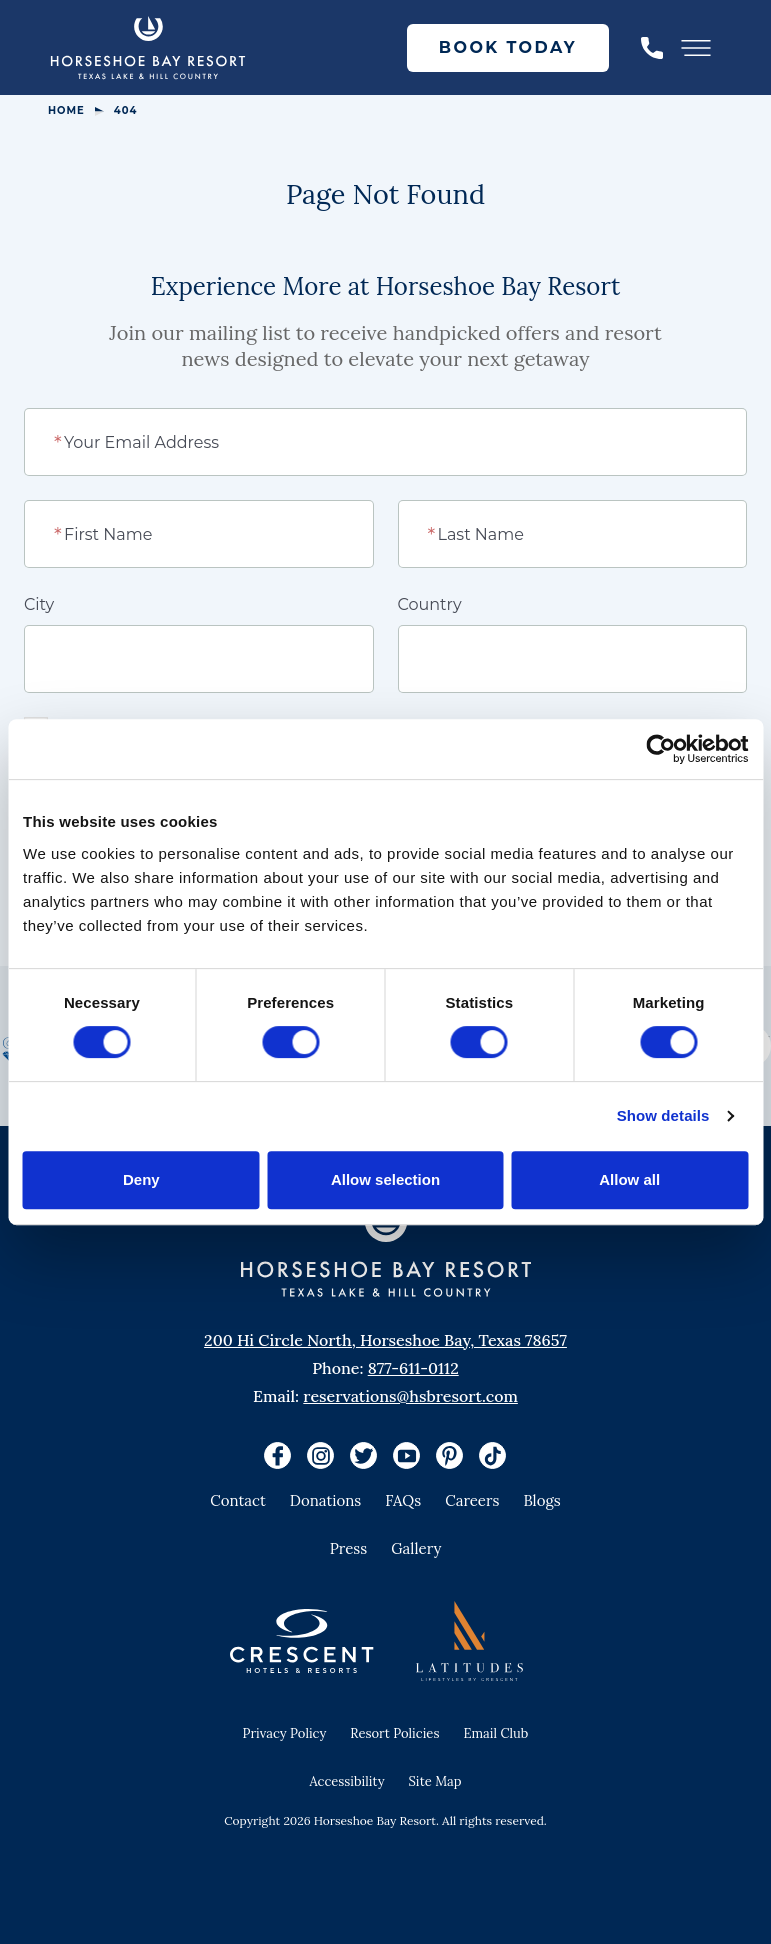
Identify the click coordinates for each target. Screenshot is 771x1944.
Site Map (435, 1781)
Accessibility (346, 1781)
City (39, 604)
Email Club (495, 1733)
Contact (238, 1500)
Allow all (629, 1179)
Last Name (476, 533)
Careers (472, 1500)
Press (349, 1548)
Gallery (416, 1548)
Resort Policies (394, 1733)
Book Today (508, 47)
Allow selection (385, 1179)
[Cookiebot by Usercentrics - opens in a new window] (660, 749)
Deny (141, 1179)
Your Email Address (137, 441)
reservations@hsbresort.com (410, 1396)
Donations (326, 1500)
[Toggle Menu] (695, 48)
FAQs (403, 1500)
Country (430, 604)
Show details (663, 1115)
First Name (104, 533)
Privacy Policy (285, 1733)
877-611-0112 (413, 1368)
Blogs (541, 1500)
